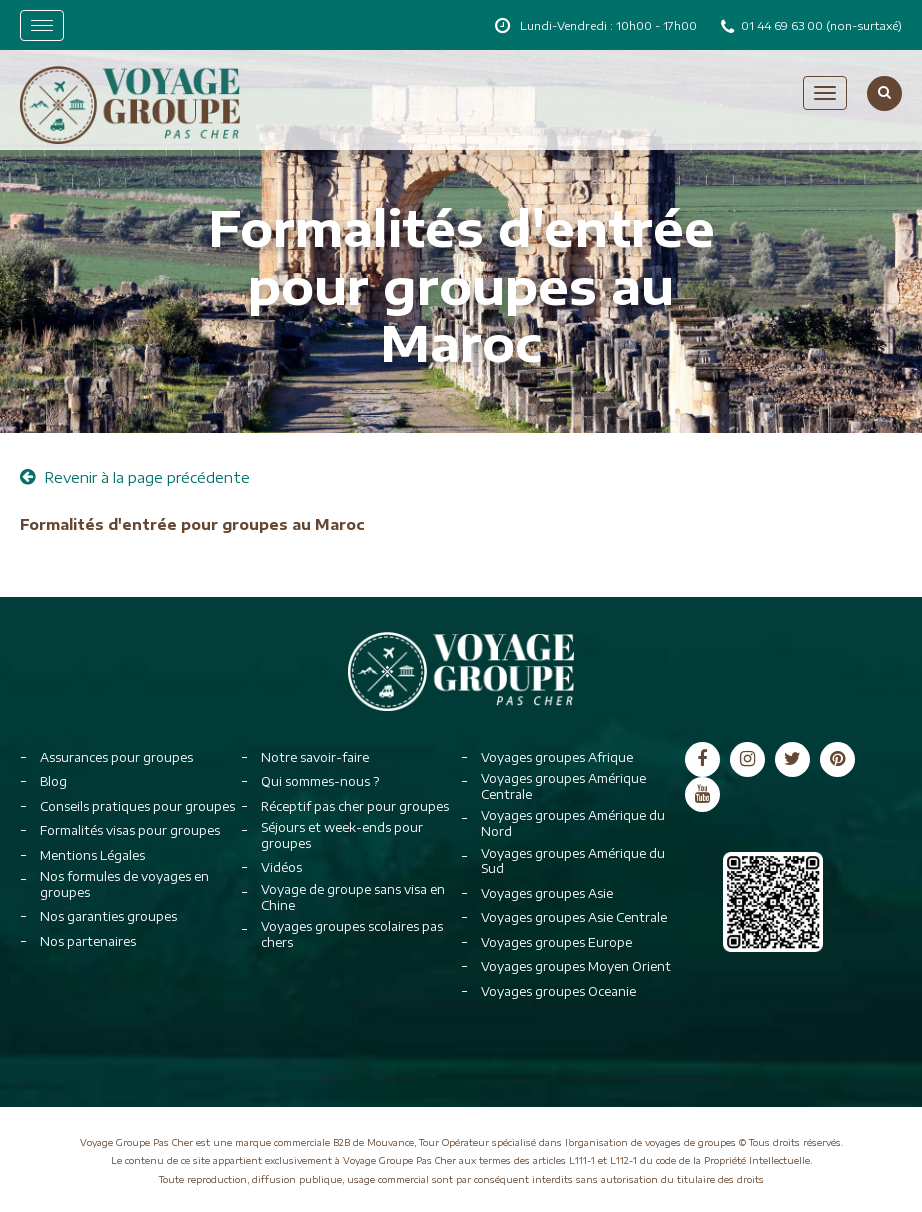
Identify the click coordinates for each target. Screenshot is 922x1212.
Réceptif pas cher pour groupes (355, 806)
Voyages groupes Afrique (557, 757)
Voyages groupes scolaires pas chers (352, 934)
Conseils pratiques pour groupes (137, 806)
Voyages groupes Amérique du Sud (573, 861)
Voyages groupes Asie (547, 893)
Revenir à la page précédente (135, 477)
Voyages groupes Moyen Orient (576, 966)
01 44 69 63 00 (783, 25)
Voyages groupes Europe (556, 942)
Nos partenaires (88, 941)
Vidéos (281, 867)
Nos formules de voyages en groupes (124, 884)
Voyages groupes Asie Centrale (574, 917)
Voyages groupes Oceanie (558, 991)
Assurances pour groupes (116, 757)
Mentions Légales (92, 855)
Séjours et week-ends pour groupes (342, 835)
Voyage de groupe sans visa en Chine (353, 897)
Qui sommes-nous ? (320, 781)
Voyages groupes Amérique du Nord (573, 823)
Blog (53, 781)
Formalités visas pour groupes (130, 830)
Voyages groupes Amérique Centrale (563, 786)
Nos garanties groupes (108, 916)
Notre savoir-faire (315, 757)
